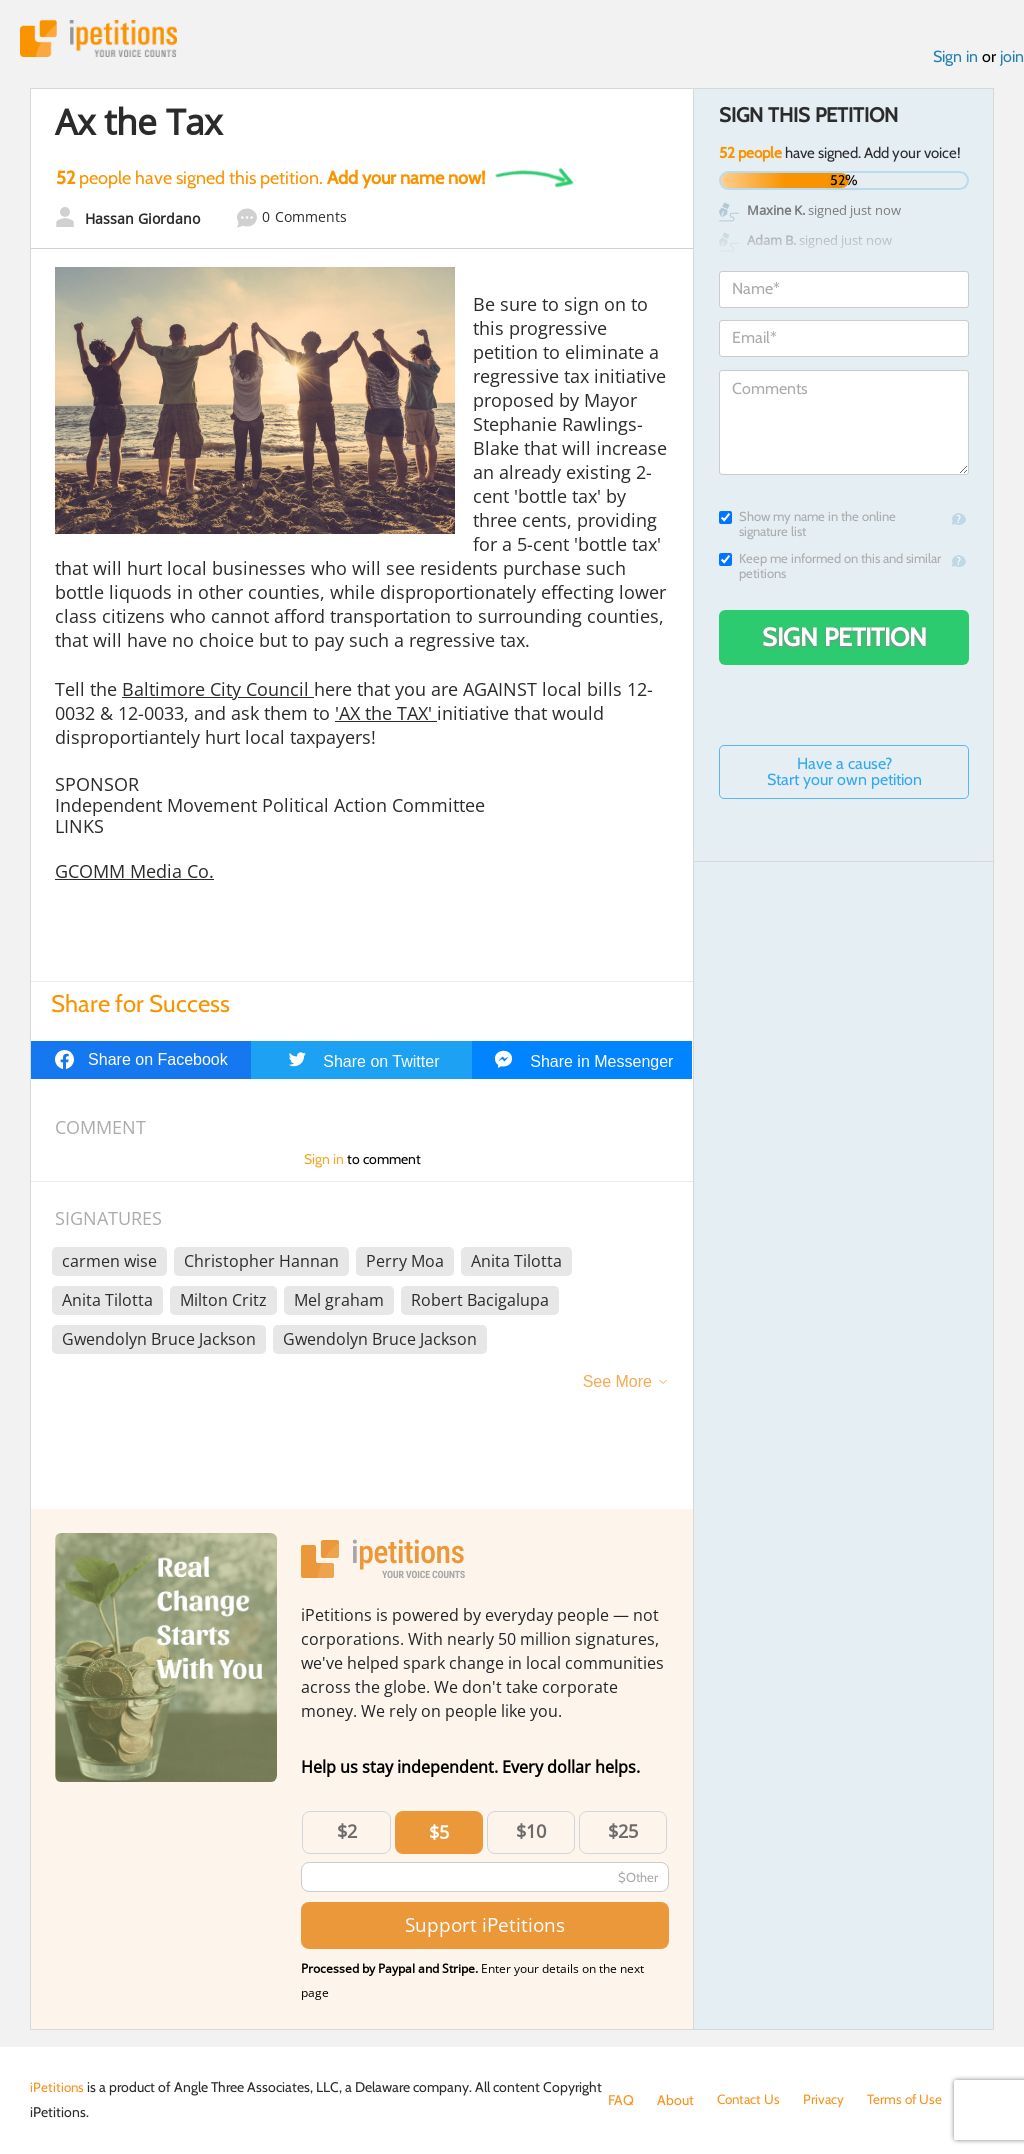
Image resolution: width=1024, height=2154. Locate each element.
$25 (623, 1832)
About (675, 2100)
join (1012, 58)
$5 (439, 1833)
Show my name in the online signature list (807, 526)
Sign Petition (844, 639)
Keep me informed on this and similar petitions (830, 568)
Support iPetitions (485, 1926)
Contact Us (750, 2100)
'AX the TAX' (386, 715)
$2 (347, 1832)
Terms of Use (910, 2100)
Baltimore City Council (218, 691)
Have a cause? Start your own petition (844, 773)
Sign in (955, 58)
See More (617, 1382)
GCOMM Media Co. (134, 873)
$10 (531, 1832)
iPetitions (103, 39)
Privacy (828, 2100)
